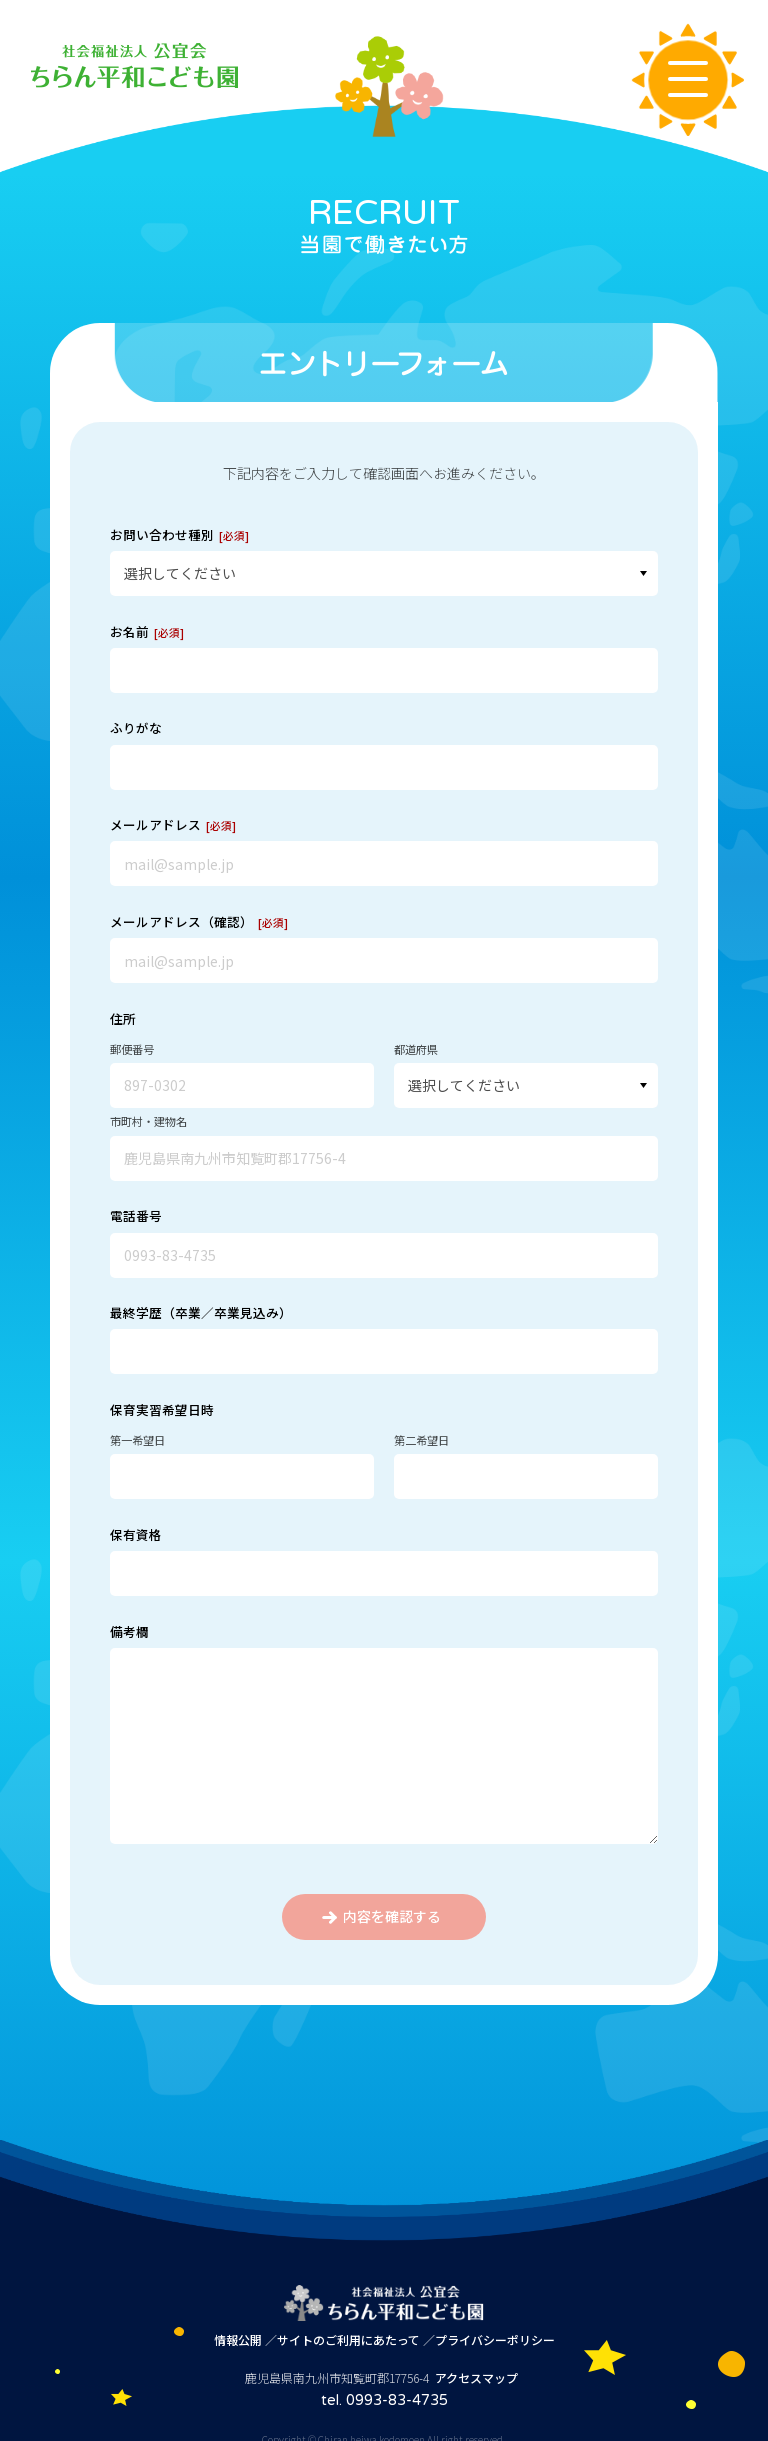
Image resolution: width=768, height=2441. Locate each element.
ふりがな (136, 727)
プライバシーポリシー (495, 2339)
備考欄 (129, 1631)
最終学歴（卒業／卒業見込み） (201, 1312)
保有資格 (136, 1534)
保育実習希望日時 (162, 1409)
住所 (123, 1018)
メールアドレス (173, 824)
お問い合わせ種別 (179, 534)
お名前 (147, 631)
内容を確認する (381, 1916)
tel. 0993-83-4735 (384, 2400)
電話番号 (136, 1215)
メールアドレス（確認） (199, 921)
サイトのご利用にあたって (348, 2339)
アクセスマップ (476, 2377)
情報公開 (238, 2339)
